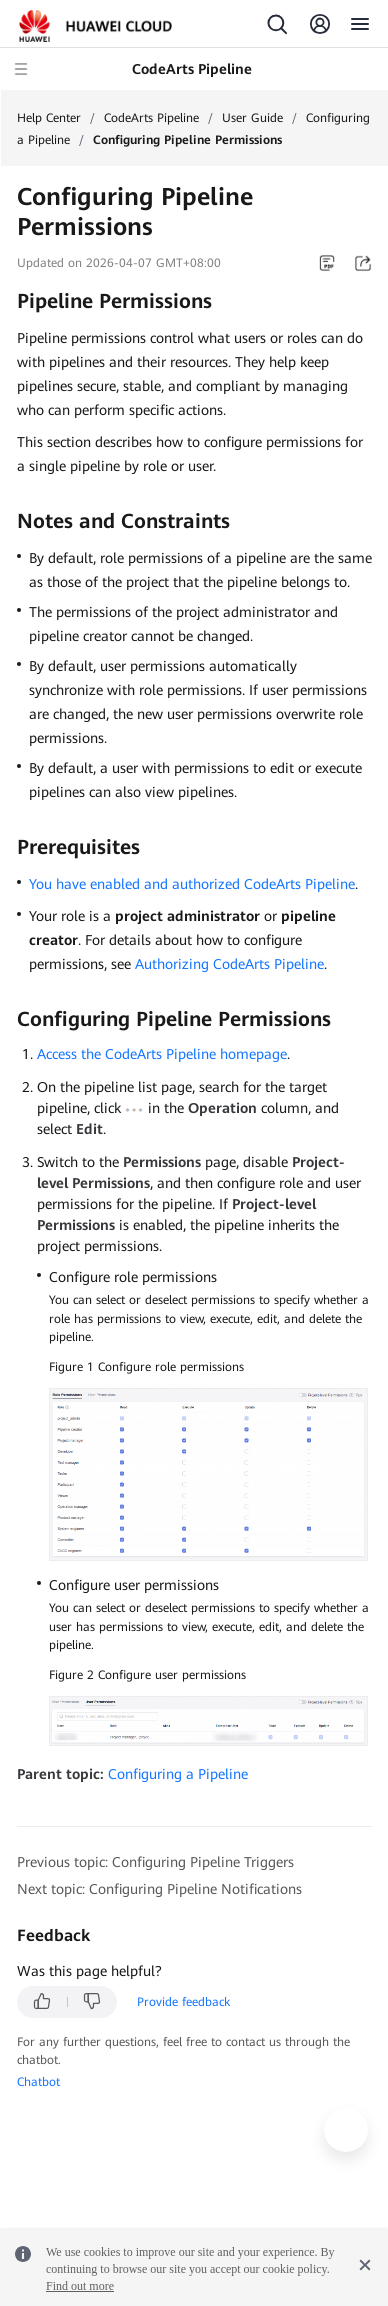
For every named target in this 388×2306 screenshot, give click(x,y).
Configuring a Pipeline (178, 1774)
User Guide (252, 118)
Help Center (49, 118)
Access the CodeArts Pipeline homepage (162, 1054)
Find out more (80, 2286)
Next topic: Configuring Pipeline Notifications (159, 1889)
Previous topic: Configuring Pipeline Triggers (155, 1862)
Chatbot (38, 2082)
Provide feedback (183, 2002)
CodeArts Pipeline (151, 118)
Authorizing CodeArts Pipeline (229, 964)
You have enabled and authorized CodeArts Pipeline (192, 884)
